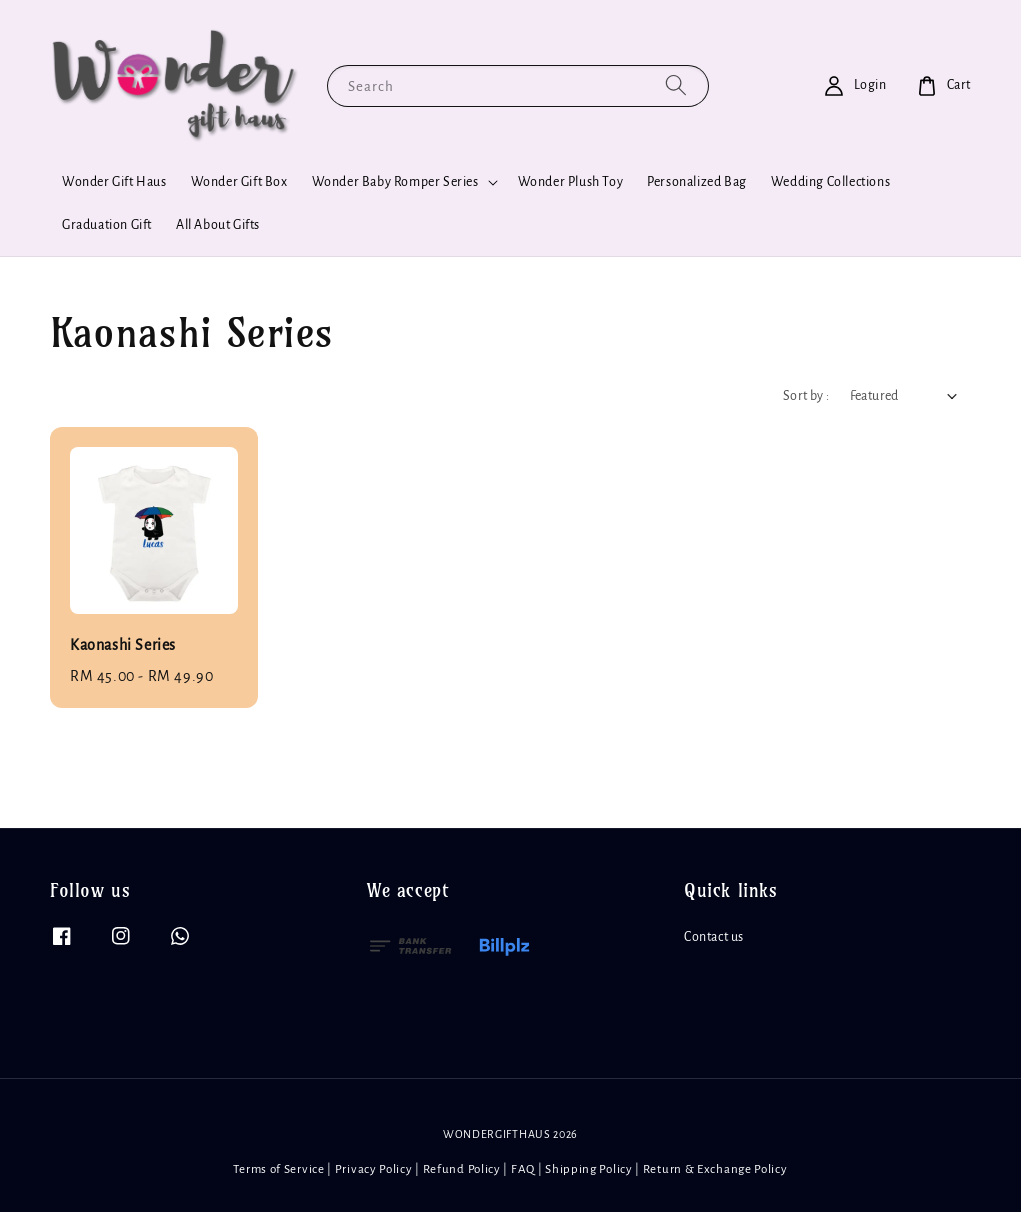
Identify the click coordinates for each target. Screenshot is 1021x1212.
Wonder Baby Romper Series (395, 182)
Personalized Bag (697, 182)
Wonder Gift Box (239, 182)
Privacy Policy (374, 1169)
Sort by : (806, 396)
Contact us (714, 937)
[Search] (676, 85)
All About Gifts (218, 225)
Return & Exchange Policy (715, 1169)
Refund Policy (462, 1169)
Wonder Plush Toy (571, 182)
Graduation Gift (107, 225)
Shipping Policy (589, 1169)
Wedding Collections (830, 182)
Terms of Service (278, 1169)
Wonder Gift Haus (114, 182)
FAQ (523, 1169)
